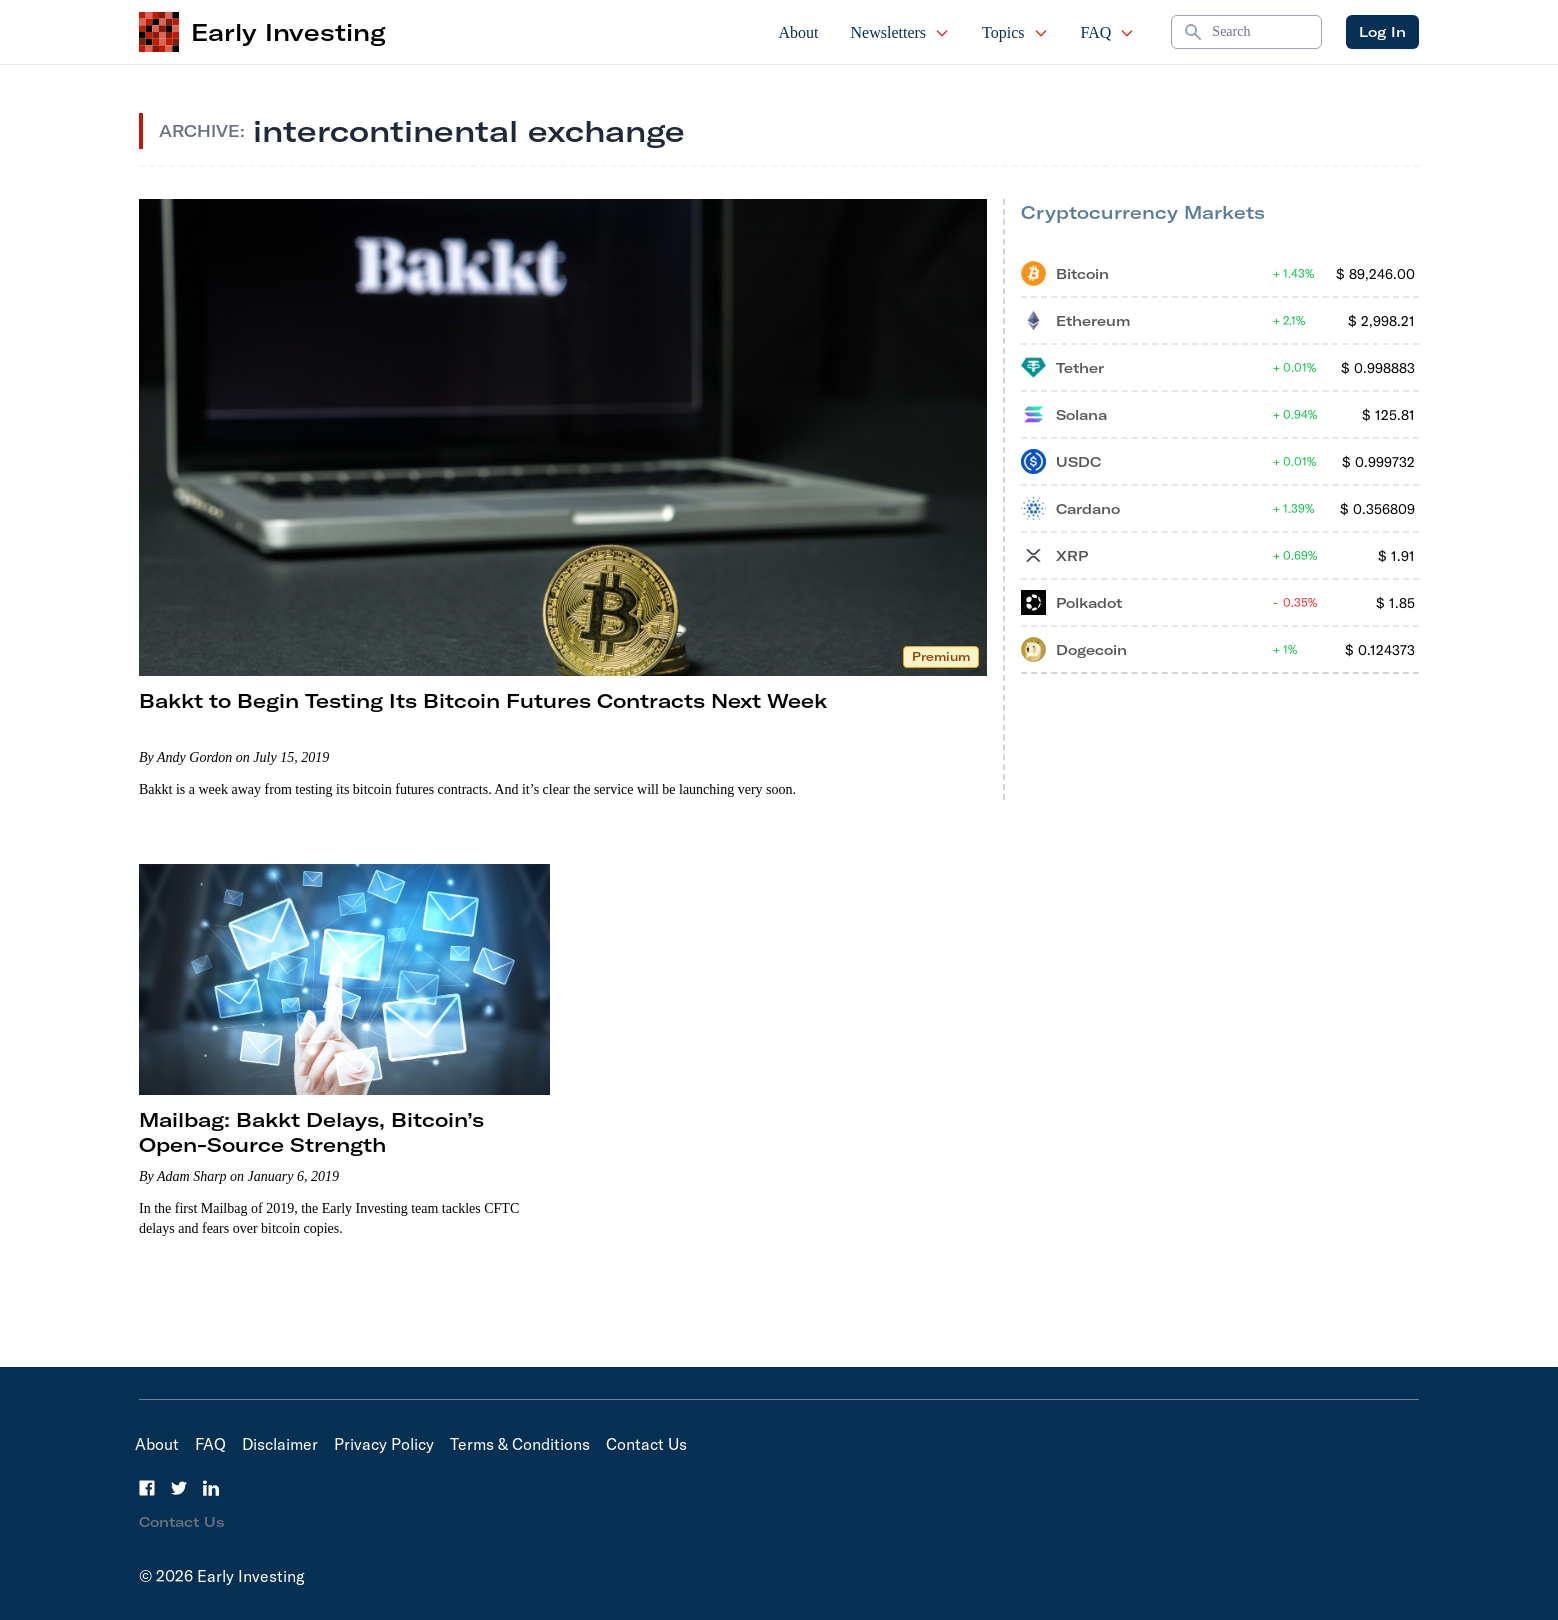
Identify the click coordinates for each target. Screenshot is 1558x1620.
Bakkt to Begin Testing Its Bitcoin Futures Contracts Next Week (483, 700)
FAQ (1108, 32)
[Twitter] (179, 1488)
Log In (1382, 32)
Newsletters (901, 32)
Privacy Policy (384, 1444)
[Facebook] (147, 1488)
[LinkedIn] (211, 1488)
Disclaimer (280, 1444)
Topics (1015, 32)
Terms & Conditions (520, 1444)
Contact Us (646, 1444)
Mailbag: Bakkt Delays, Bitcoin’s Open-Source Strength (311, 1132)
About (799, 32)
